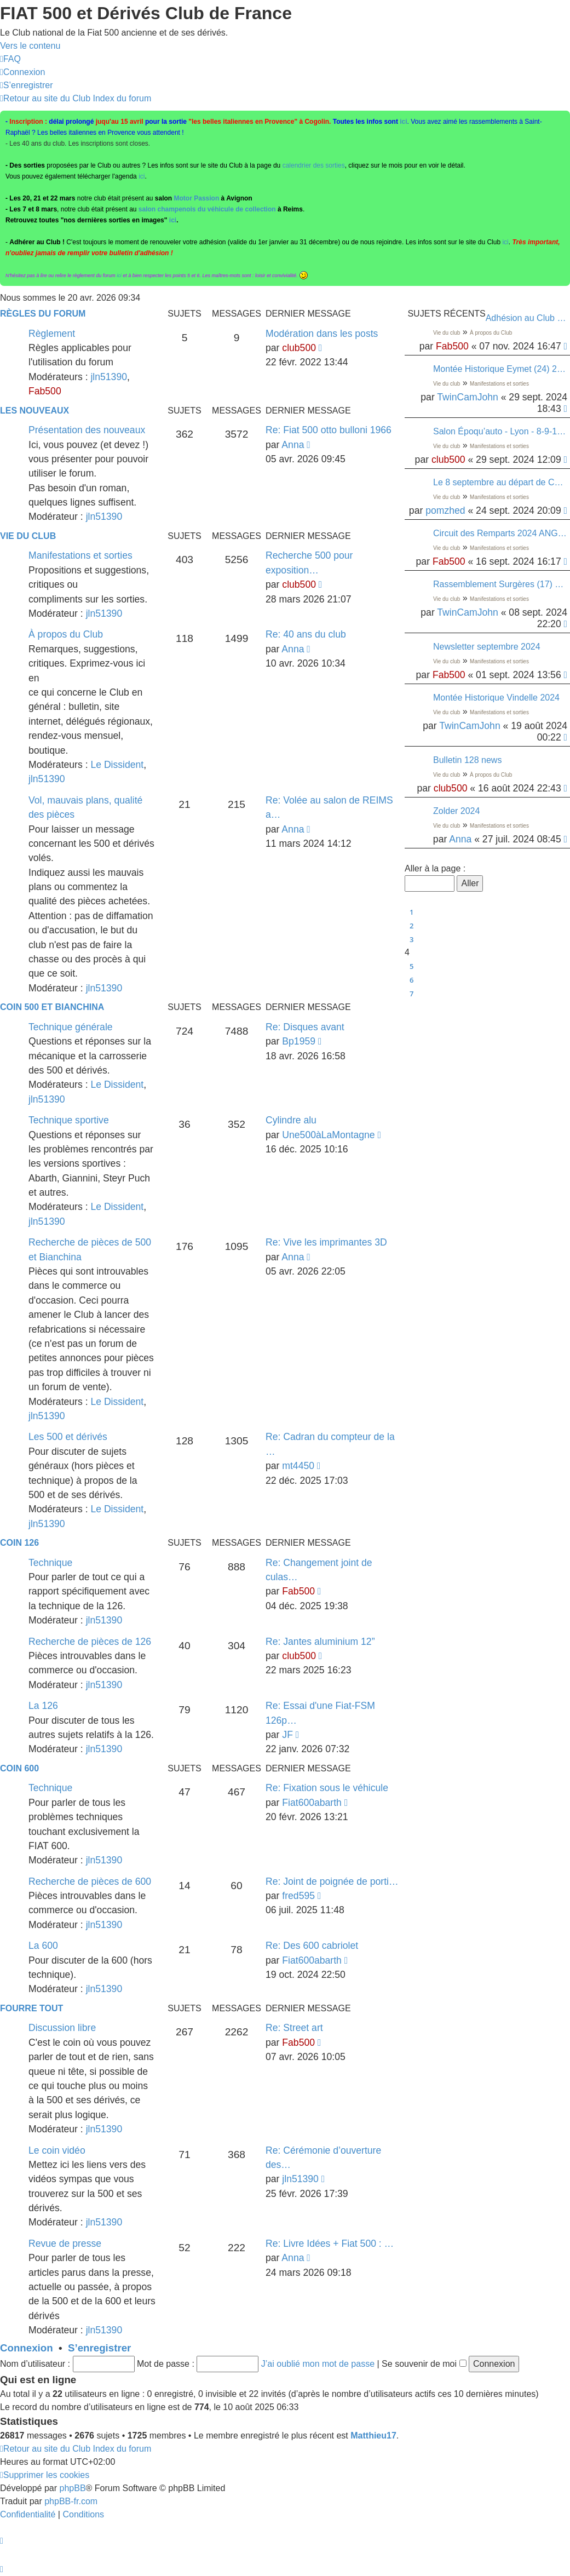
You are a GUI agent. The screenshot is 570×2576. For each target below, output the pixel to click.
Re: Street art (294, 2027)
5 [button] (411, 966)
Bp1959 (298, 1041)
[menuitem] (10, 59)
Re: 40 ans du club (306, 634)
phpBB (73, 2488)
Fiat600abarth (312, 1802)
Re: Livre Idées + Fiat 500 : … (330, 2243)
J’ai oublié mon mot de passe (318, 2363)
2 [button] (411, 926)
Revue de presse (64, 2243)
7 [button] (411, 994)
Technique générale (70, 1027)
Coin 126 (19, 1542)
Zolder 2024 (456, 811)
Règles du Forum (42, 313)
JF (287, 1734)
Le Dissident (116, 764)
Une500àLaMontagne (328, 1134)
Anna (460, 839)
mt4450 (298, 1465)
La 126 (43, 1705)
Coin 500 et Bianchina (52, 1007)
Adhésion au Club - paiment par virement (526, 318)
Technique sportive (68, 1120)
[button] (409, 855)
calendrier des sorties (314, 165)
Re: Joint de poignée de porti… (332, 1881)
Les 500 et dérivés (67, 1436)
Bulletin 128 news (467, 760)
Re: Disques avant (305, 1027)
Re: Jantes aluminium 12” (320, 1641)
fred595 (298, 1895)
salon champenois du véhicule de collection (207, 209)
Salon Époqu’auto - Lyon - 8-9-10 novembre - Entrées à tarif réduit (500, 431)
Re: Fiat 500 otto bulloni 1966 (328, 429)
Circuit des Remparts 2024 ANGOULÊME (500, 533)
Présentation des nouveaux (86, 429)
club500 (448, 459)
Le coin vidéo (56, 2150)
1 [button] (411, 912)
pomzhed (445, 510)
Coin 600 (19, 1768)
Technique (50, 1562)
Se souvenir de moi (424, 2363)
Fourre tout (31, 2008)
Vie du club (446, 333)
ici (403, 121)
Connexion (26, 2348)
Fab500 (452, 346)
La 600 (43, 1945)
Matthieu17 (373, 2435)
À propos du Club (491, 333)
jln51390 (108, 376)
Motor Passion (197, 198)
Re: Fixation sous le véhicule (327, 1787)
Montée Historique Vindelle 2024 (496, 697)
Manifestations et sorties (499, 384)
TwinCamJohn (467, 397)
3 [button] (411, 939)
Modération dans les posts (322, 333)
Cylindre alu (291, 1120)
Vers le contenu (30, 45)
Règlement (51, 333)
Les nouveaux (34, 410)
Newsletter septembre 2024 (486, 646)
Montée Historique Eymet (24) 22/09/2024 (500, 369)
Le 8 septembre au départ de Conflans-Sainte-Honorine (500, 482)
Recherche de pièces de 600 (89, 1881)
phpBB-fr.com (70, 2501)
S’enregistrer (99, 2348)
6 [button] (411, 980)
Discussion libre (62, 2027)
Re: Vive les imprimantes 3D (326, 1242)
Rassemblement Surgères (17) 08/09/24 (500, 584)
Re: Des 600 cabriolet (312, 1945)
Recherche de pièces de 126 (89, 1641)
